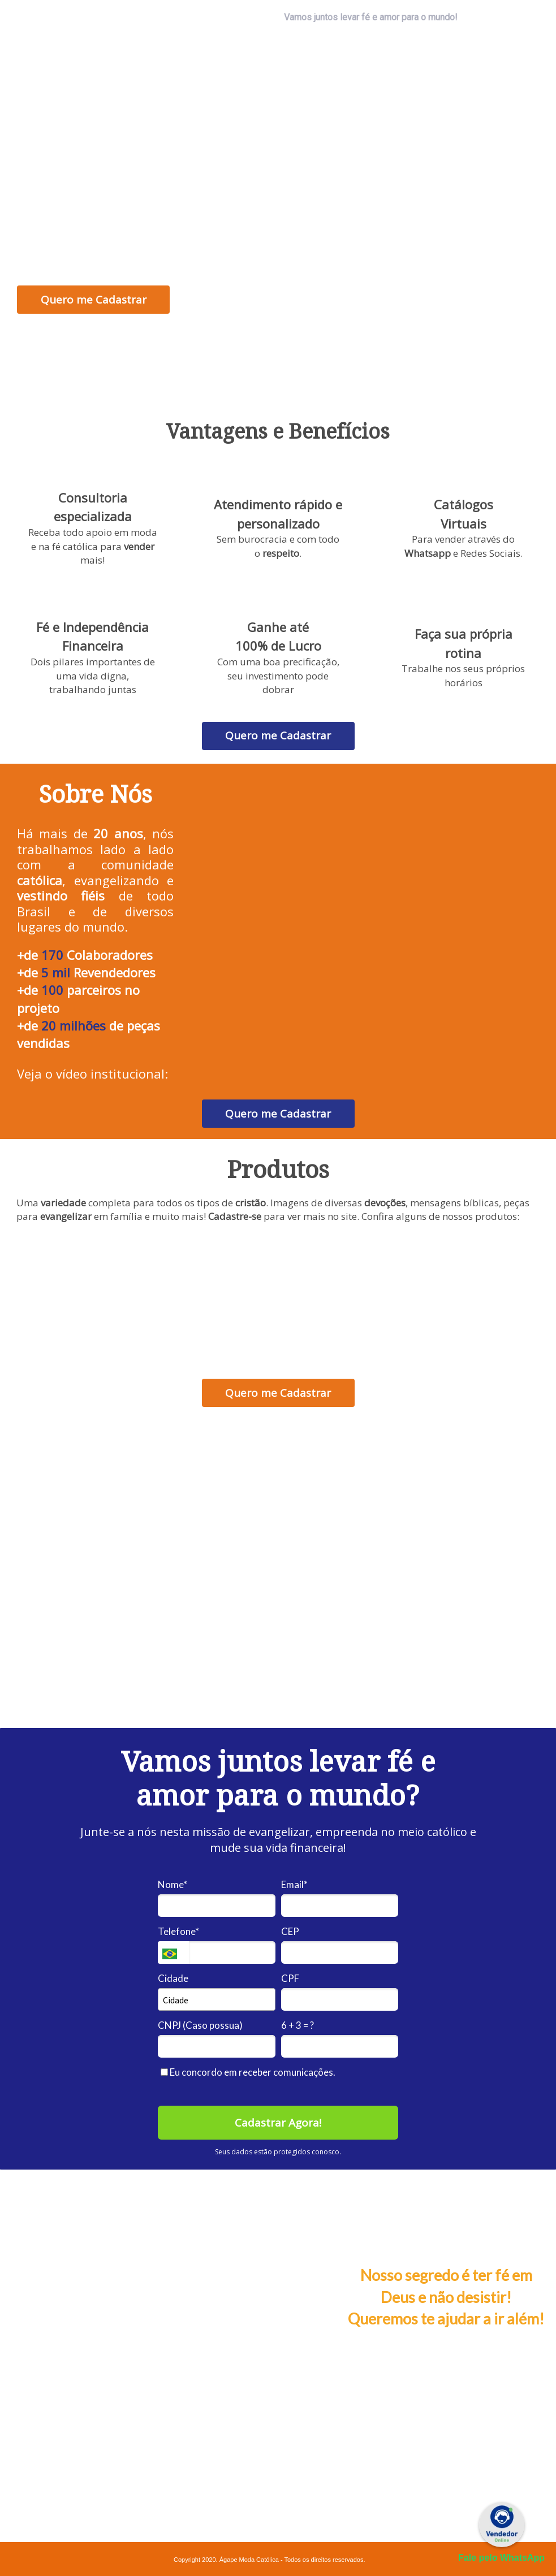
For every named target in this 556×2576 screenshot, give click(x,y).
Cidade (173, 1978)
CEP (290, 1931)
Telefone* (178, 1931)
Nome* (172, 1884)
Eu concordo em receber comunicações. (248, 2072)
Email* (294, 1884)
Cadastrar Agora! (278, 2122)
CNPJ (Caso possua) (200, 2025)
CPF (290, 1978)
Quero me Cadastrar (93, 299)
